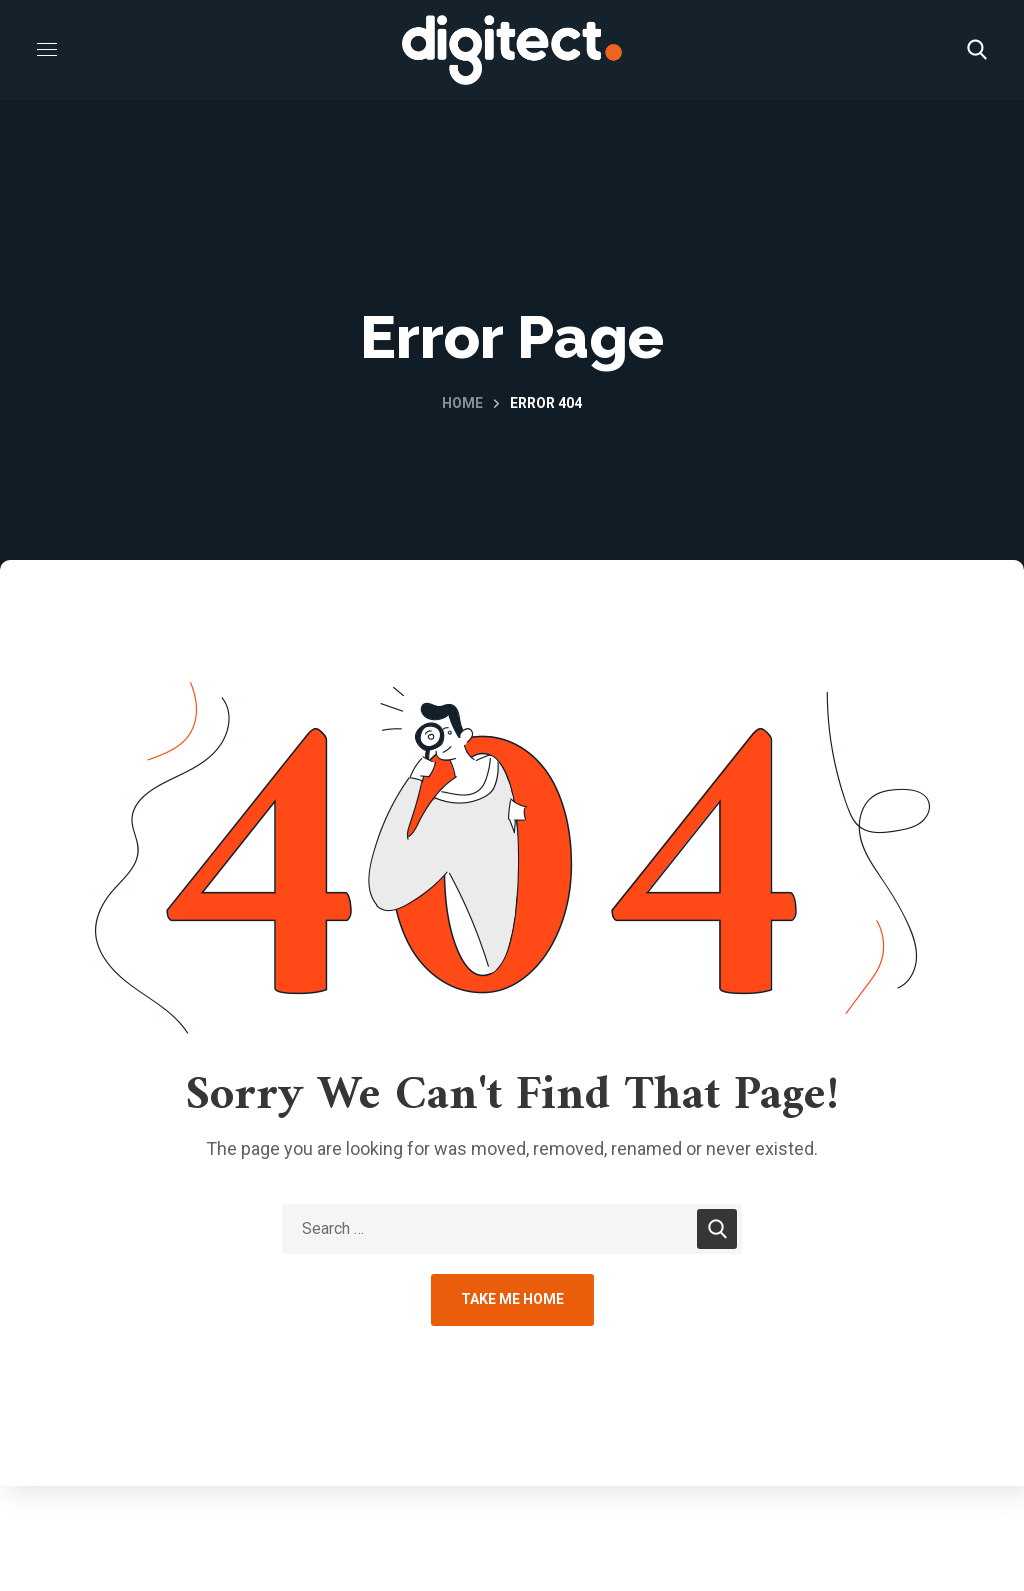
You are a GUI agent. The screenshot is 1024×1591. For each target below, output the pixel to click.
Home (462, 403)
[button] (977, 50)
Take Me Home (512, 1299)
